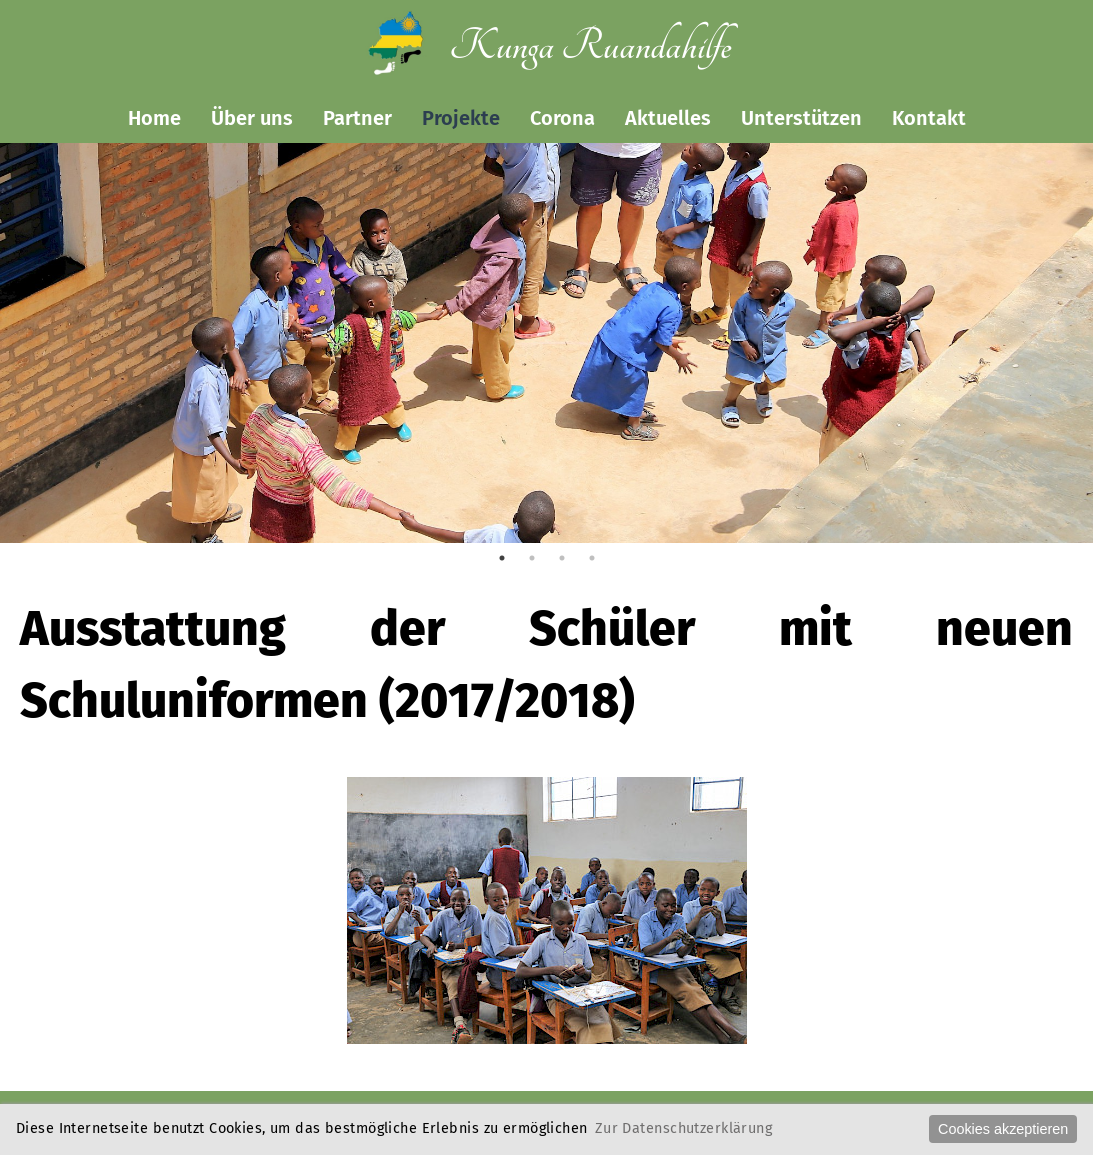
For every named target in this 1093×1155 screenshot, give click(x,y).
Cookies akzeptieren (1003, 1129)
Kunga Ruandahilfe (590, 46)
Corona (562, 118)
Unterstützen (801, 118)
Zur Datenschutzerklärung (683, 1128)
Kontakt (929, 118)
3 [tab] (562, 558)
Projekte (461, 118)
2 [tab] (532, 558)
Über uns (252, 118)
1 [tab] (502, 558)
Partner (357, 118)
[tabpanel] (546, 389)
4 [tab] (592, 558)
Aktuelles (668, 118)
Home (154, 118)
